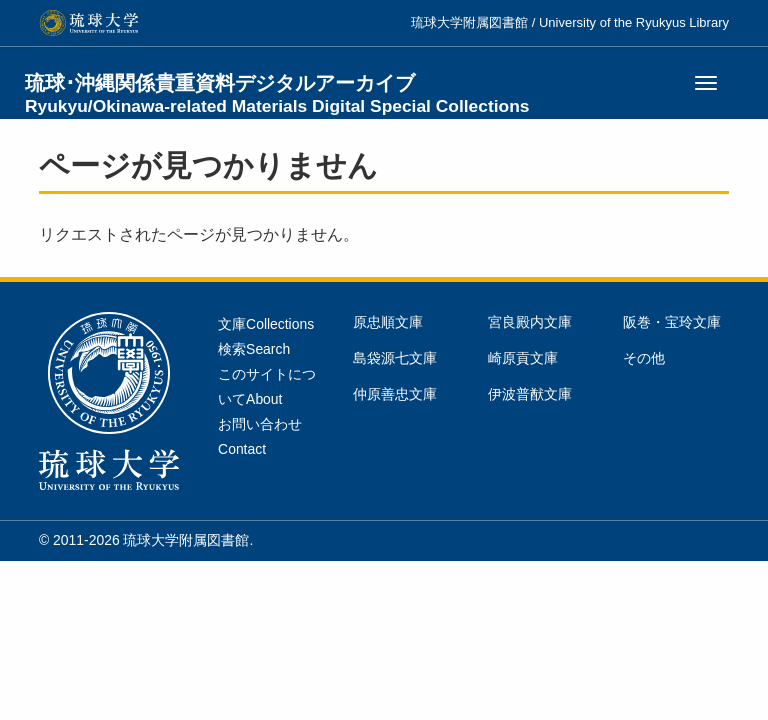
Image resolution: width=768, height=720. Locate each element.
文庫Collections (266, 324)
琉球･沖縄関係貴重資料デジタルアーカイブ (277, 94)
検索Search (254, 349)
